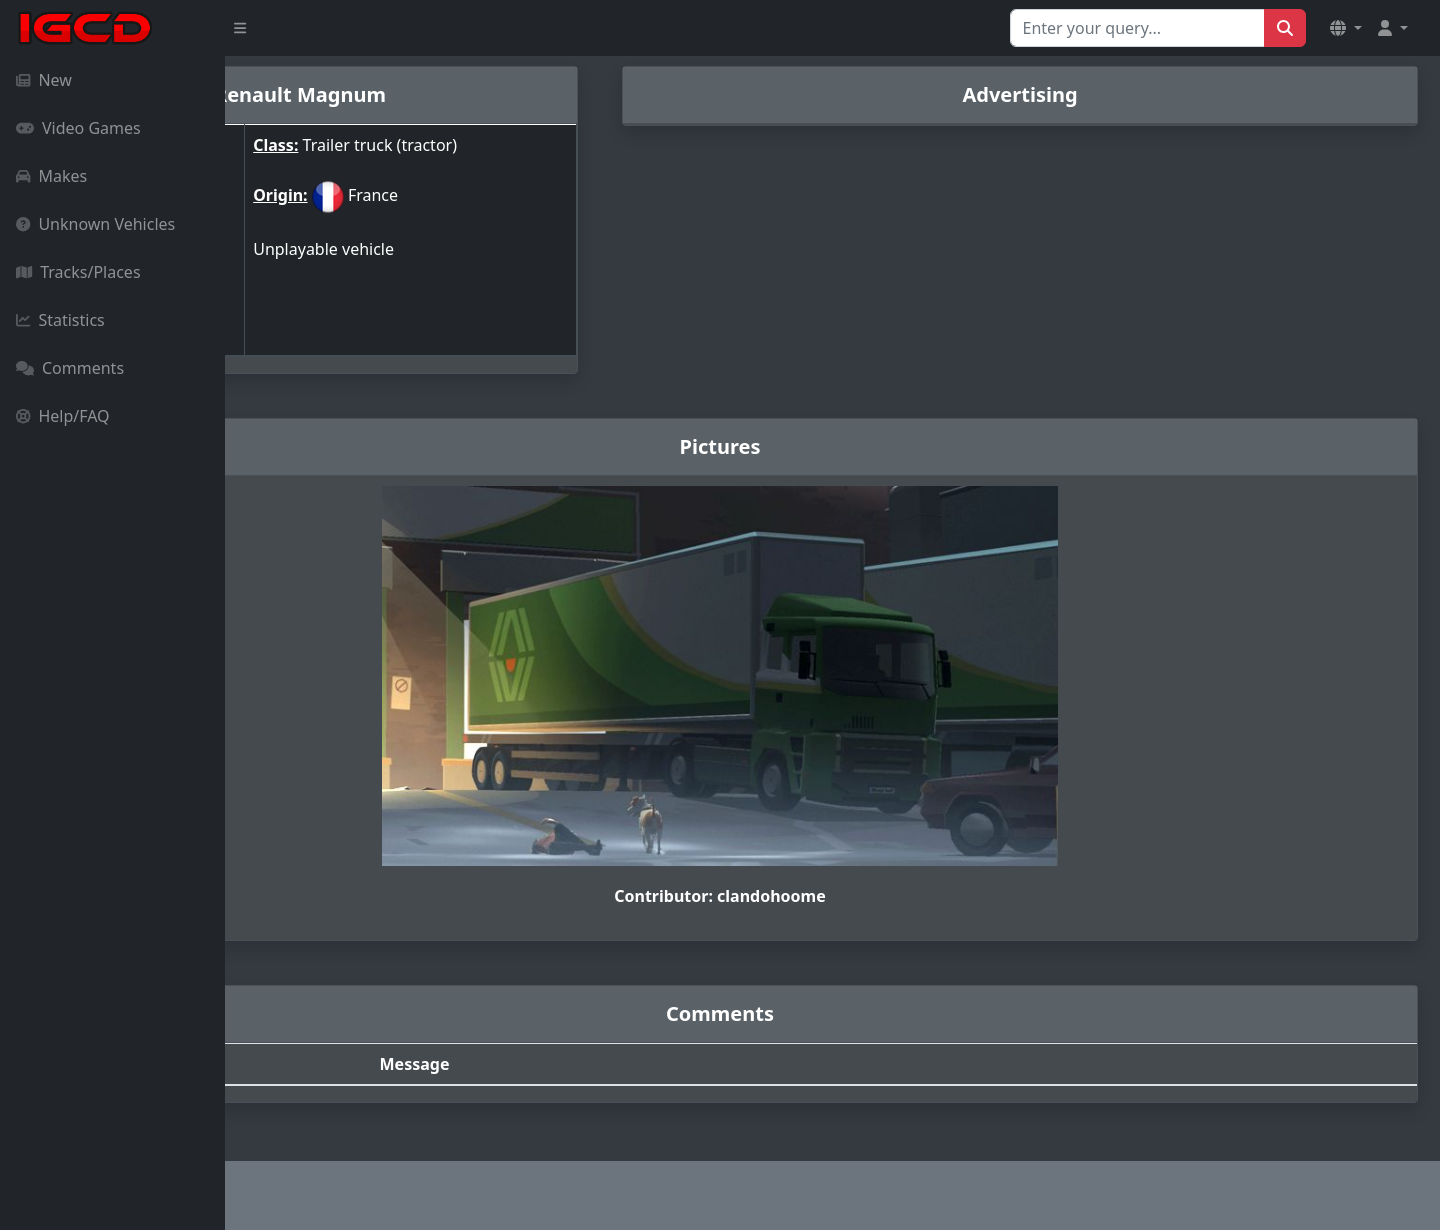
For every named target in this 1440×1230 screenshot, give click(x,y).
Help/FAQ (63, 416)
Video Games (78, 128)
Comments (70, 368)
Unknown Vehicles (95, 224)
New (44, 80)
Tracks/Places (78, 272)
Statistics (60, 320)
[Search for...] (1137, 28)
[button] (1346, 28)
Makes (51, 176)
